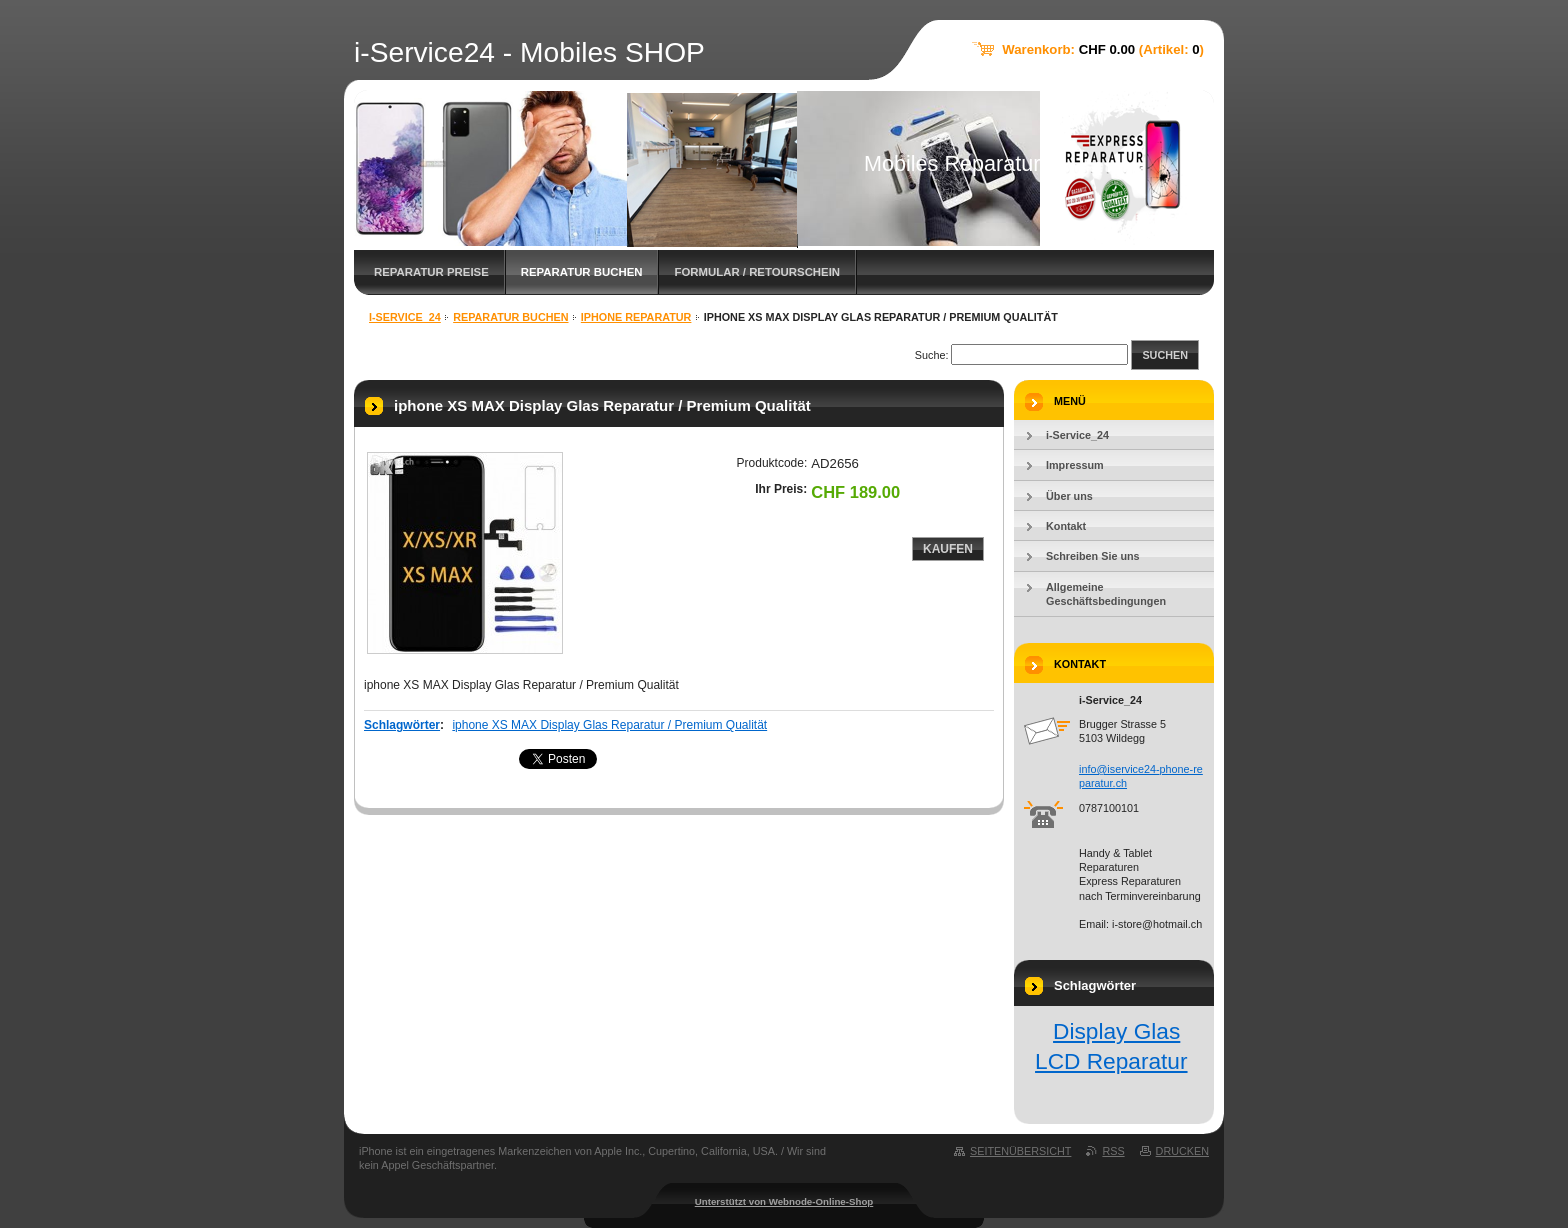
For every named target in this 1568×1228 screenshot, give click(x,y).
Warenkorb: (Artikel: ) (1103, 49)
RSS (1113, 1151)
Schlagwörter (402, 725)
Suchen (1165, 355)
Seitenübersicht (1020, 1151)
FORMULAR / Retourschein (757, 272)
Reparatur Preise (431, 272)
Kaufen (948, 549)
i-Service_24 (405, 317)
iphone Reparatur (636, 317)
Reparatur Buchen (582, 272)
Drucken (1182, 1151)
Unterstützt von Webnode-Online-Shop (784, 1201)
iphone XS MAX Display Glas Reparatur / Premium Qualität (609, 725)
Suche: (932, 355)
